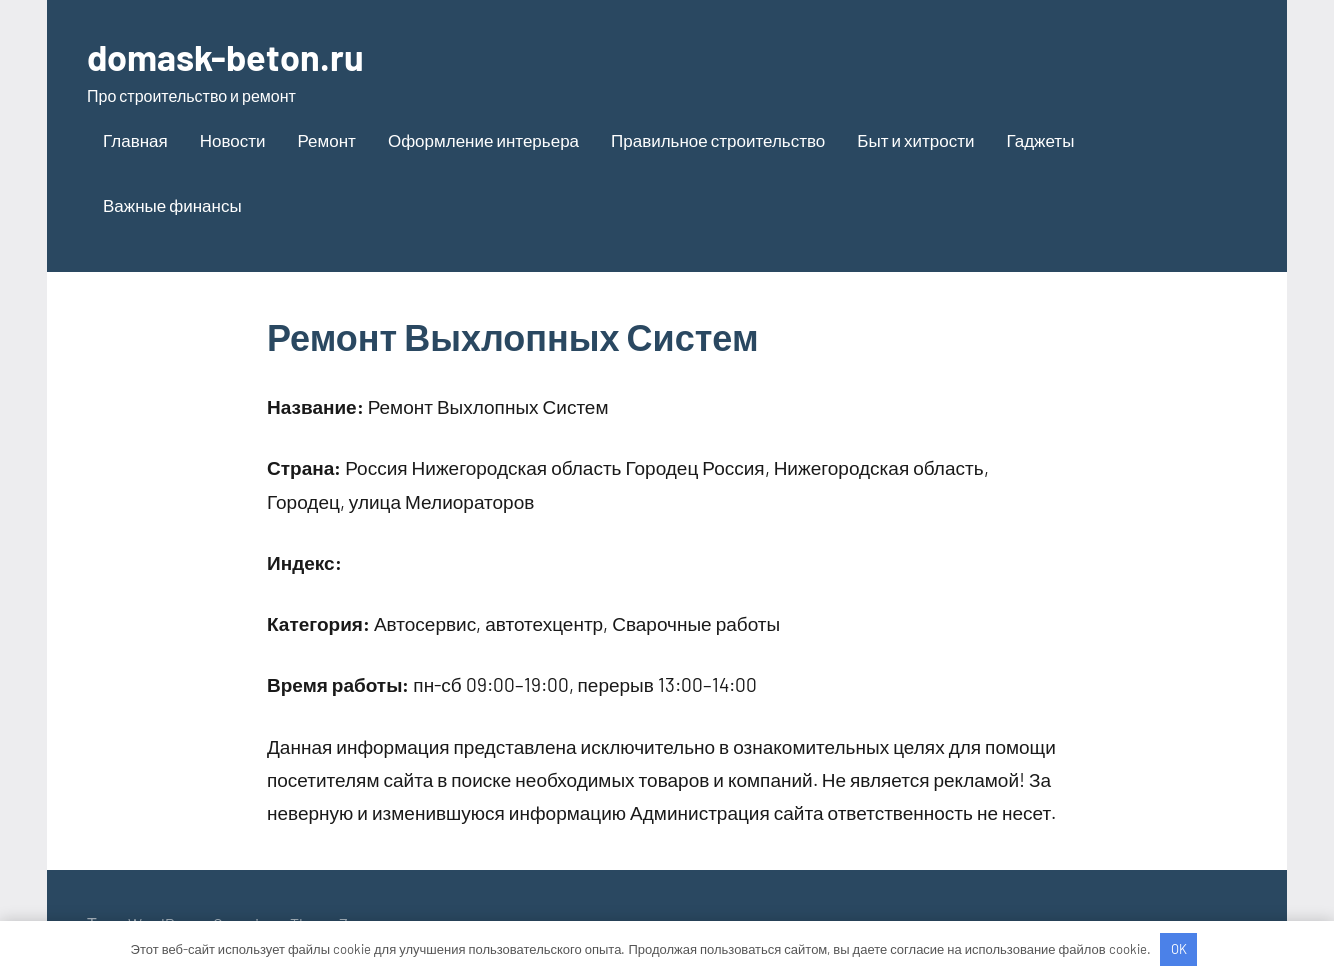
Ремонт (327, 140)
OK (1179, 949)
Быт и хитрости (915, 140)
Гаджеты (1040, 140)
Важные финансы (172, 205)
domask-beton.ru (225, 56)
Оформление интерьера (483, 140)
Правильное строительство (718, 140)
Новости (233, 140)
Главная (135, 140)
